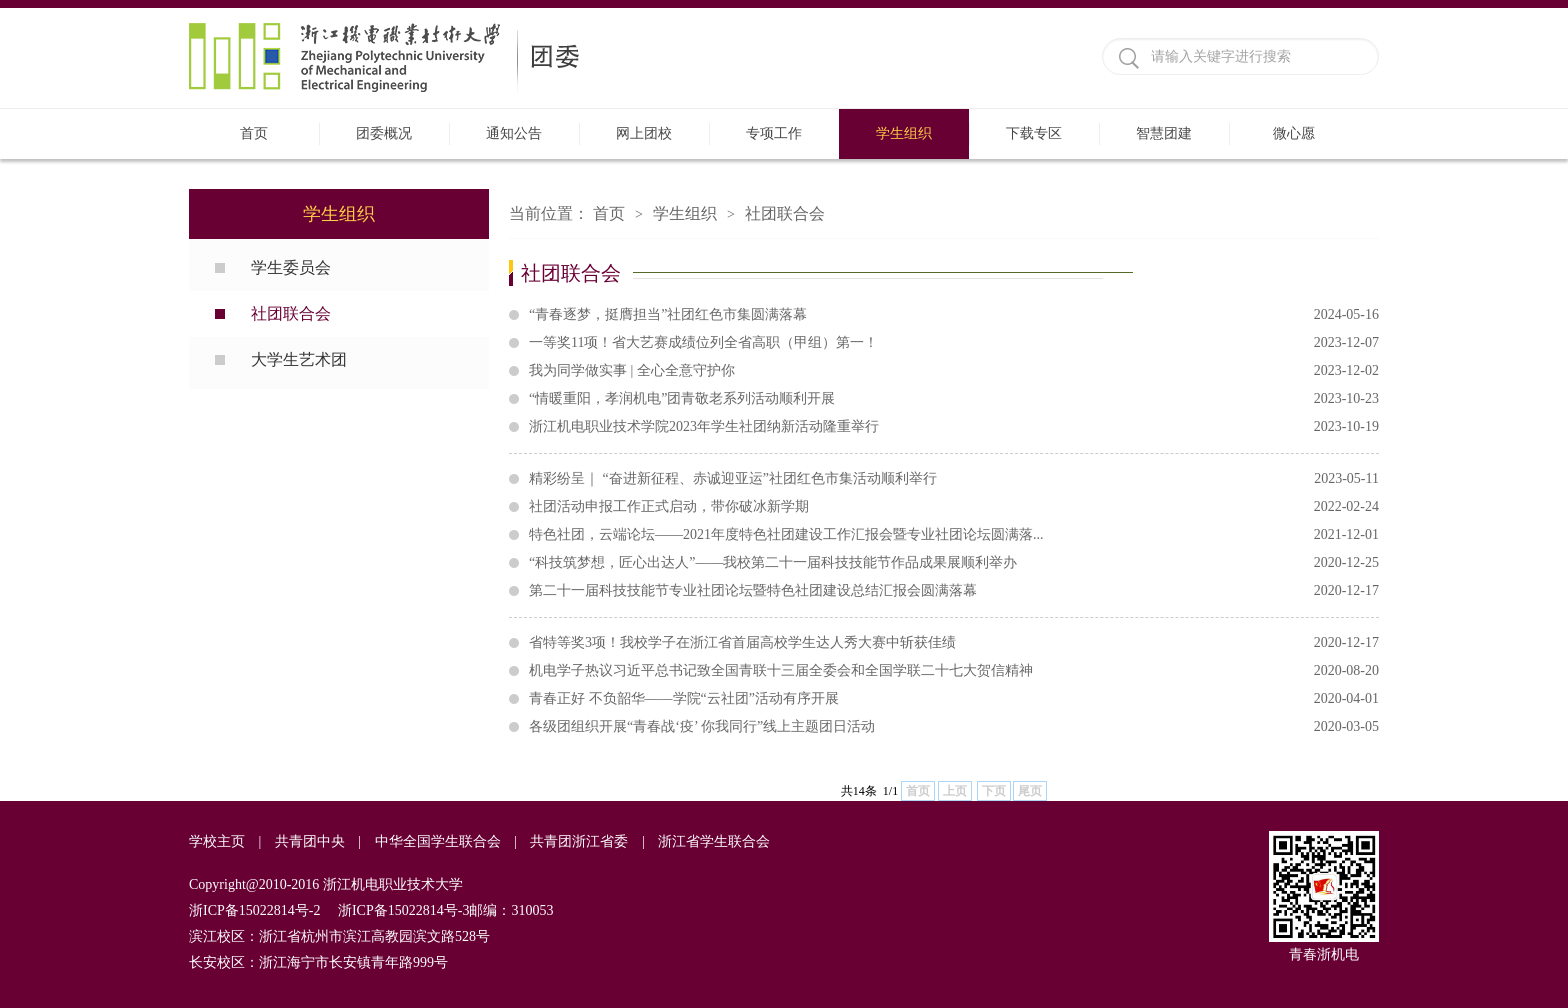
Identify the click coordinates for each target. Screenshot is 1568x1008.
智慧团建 (1164, 133)
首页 (254, 133)
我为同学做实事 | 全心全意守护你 (954, 371)
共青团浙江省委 (579, 841)
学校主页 (217, 841)
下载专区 (1034, 133)
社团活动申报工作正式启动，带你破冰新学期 (954, 507)
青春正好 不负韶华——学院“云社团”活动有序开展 (954, 699)
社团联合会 (291, 313)
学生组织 (904, 133)
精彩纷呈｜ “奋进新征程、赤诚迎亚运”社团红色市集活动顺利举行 (954, 479)
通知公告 (514, 133)
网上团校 (644, 133)
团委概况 (384, 133)
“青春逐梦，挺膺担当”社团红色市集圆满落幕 (954, 315)
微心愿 (1294, 133)
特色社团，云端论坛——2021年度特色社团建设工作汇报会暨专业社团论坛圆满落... (954, 535)
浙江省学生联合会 (714, 841)
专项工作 (774, 133)
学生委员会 (291, 267)
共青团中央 (310, 841)
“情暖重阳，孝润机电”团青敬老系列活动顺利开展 (954, 399)
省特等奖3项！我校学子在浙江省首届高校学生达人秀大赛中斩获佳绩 (954, 643)
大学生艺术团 (299, 359)
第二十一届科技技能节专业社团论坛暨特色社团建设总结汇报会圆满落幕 (954, 591)
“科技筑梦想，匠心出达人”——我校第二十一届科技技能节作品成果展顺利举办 (954, 563)
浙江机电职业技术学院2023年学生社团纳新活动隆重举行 (954, 427)
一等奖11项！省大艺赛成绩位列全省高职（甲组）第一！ (954, 343)
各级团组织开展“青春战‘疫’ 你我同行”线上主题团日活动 (954, 727)
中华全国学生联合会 (438, 841)
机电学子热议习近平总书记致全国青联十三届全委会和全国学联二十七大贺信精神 (954, 671)
